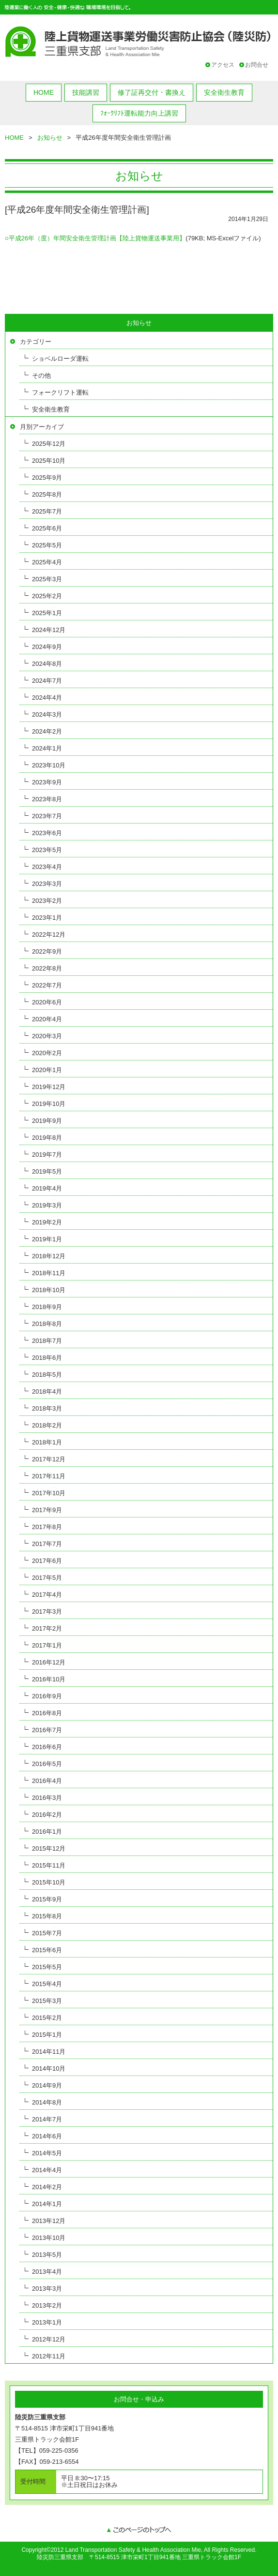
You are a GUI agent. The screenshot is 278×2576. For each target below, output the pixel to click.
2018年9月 (47, 1306)
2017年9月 (47, 1510)
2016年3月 (47, 1797)
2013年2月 (47, 2305)
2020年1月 (47, 1070)
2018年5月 (47, 1374)
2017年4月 (47, 1594)
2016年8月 (47, 1713)
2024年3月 (47, 714)
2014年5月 (47, 2153)
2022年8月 (47, 968)
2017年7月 (47, 1543)
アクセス (222, 64)
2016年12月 (48, 1662)
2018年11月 (48, 1273)
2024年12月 (48, 629)
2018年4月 (47, 1391)
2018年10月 (48, 1290)
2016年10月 (48, 1679)
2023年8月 (47, 799)
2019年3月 (47, 1205)
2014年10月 (48, 2068)
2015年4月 (47, 1983)
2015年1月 (47, 2034)
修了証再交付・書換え (151, 92)
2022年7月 (47, 985)
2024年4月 (47, 697)
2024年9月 (47, 646)
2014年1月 (47, 2204)
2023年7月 (47, 816)
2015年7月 (47, 1933)
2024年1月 (47, 748)
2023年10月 (48, 765)
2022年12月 (48, 934)
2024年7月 (47, 680)
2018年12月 (48, 1256)
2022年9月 (47, 951)
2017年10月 (48, 1493)
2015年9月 (47, 1899)
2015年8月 (47, 1916)
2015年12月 (48, 1848)
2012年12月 (48, 2339)
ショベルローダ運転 (60, 358)
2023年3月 (47, 883)
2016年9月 (47, 1696)
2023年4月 (47, 866)
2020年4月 (47, 1019)
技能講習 (85, 92)
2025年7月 (47, 511)
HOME (43, 92)
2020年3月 (47, 1036)
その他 (41, 375)
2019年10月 (48, 1103)
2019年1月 (47, 1239)
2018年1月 (47, 1442)
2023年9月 (47, 782)
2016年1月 (47, 1831)
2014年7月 (47, 2119)
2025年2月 (47, 596)
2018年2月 (47, 1425)
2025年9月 (47, 477)
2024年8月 (47, 663)
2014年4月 (47, 2170)
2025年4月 (47, 562)
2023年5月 (47, 850)
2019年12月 (48, 1086)
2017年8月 (47, 1527)
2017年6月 (47, 1560)
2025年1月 (47, 613)
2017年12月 (48, 1459)
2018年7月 (47, 1340)
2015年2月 (47, 2017)
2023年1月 (47, 917)
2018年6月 (47, 1357)
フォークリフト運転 (60, 392)
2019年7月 (47, 1154)
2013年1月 (47, 2322)
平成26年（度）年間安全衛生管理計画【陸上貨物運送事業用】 (97, 238)
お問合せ (256, 64)
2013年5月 (47, 2254)
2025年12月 (48, 443)
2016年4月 (47, 1780)
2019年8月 (47, 1137)
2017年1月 (47, 1645)
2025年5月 (47, 545)
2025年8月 (47, 494)
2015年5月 (47, 1967)
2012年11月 (48, 2356)
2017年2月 (47, 1628)
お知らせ (49, 137)
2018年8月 (47, 1323)
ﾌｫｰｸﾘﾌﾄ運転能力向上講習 (139, 113)
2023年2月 (47, 900)
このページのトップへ (139, 2530)
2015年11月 (48, 1865)
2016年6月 (47, 1747)
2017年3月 (47, 1611)
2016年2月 (47, 1814)
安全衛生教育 (224, 92)
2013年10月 (48, 2237)
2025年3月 (47, 579)
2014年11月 (48, 2051)
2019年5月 (47, 1171)
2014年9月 (47, 2085)
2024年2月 (47, 731)
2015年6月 (47, 1950)
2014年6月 (47, 2136)
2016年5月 (47, 1763)
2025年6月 (47, 528)
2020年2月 (47, 1053)
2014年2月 (47, 2187)
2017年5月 (47, 1577)
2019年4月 (47, 1188)
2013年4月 (47, 2271)
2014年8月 (47, 2102)
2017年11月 (48, 1476)
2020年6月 (47, 1002)
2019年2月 (47, 1222)
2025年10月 (48, 460)
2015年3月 (47, 2000)
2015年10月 (48, 1882)
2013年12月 (48, 2220)
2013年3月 (47, 2288)
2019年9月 (47, 1120)
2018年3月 (47, 1408)
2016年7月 (47, 1730)
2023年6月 (47, 833)
